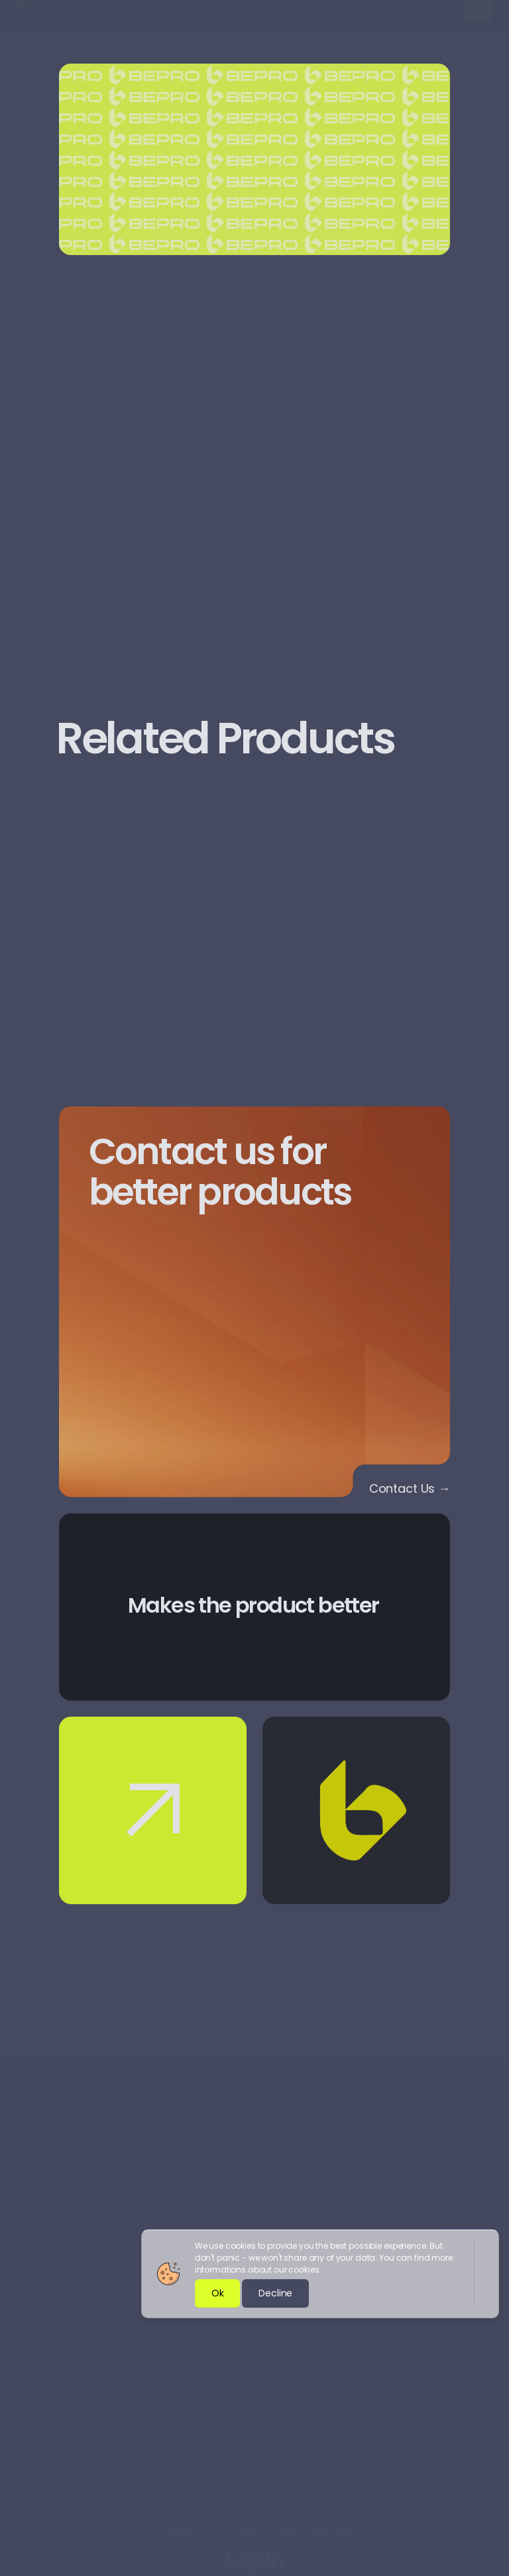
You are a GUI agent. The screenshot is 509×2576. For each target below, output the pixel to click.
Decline (275, 2293)
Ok (217, 2293)
